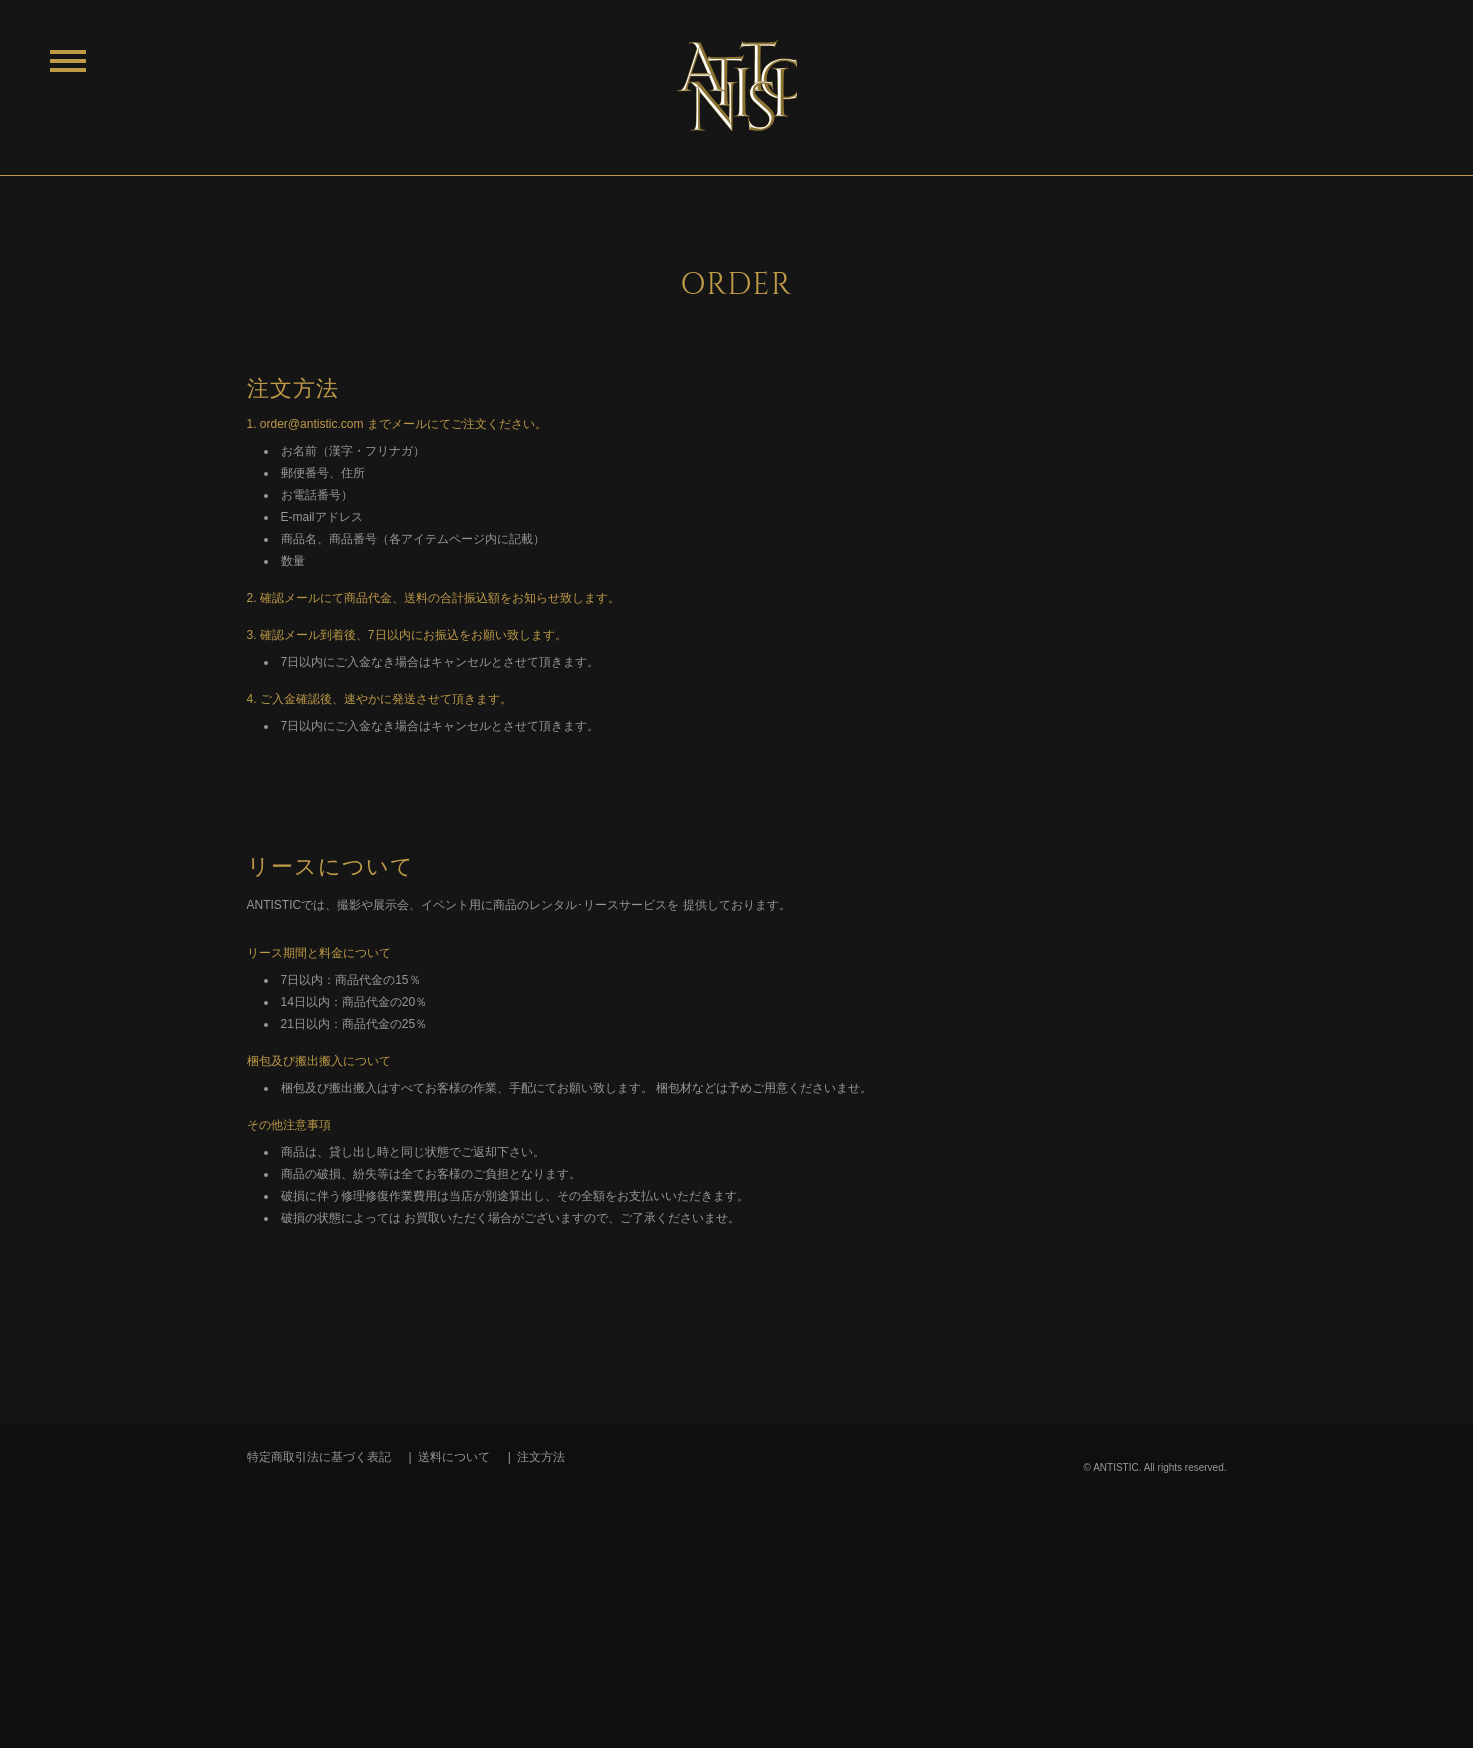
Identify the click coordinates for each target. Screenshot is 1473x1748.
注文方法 (541, 1457)
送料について (454, 1457)
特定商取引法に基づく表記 (319, 1457)
